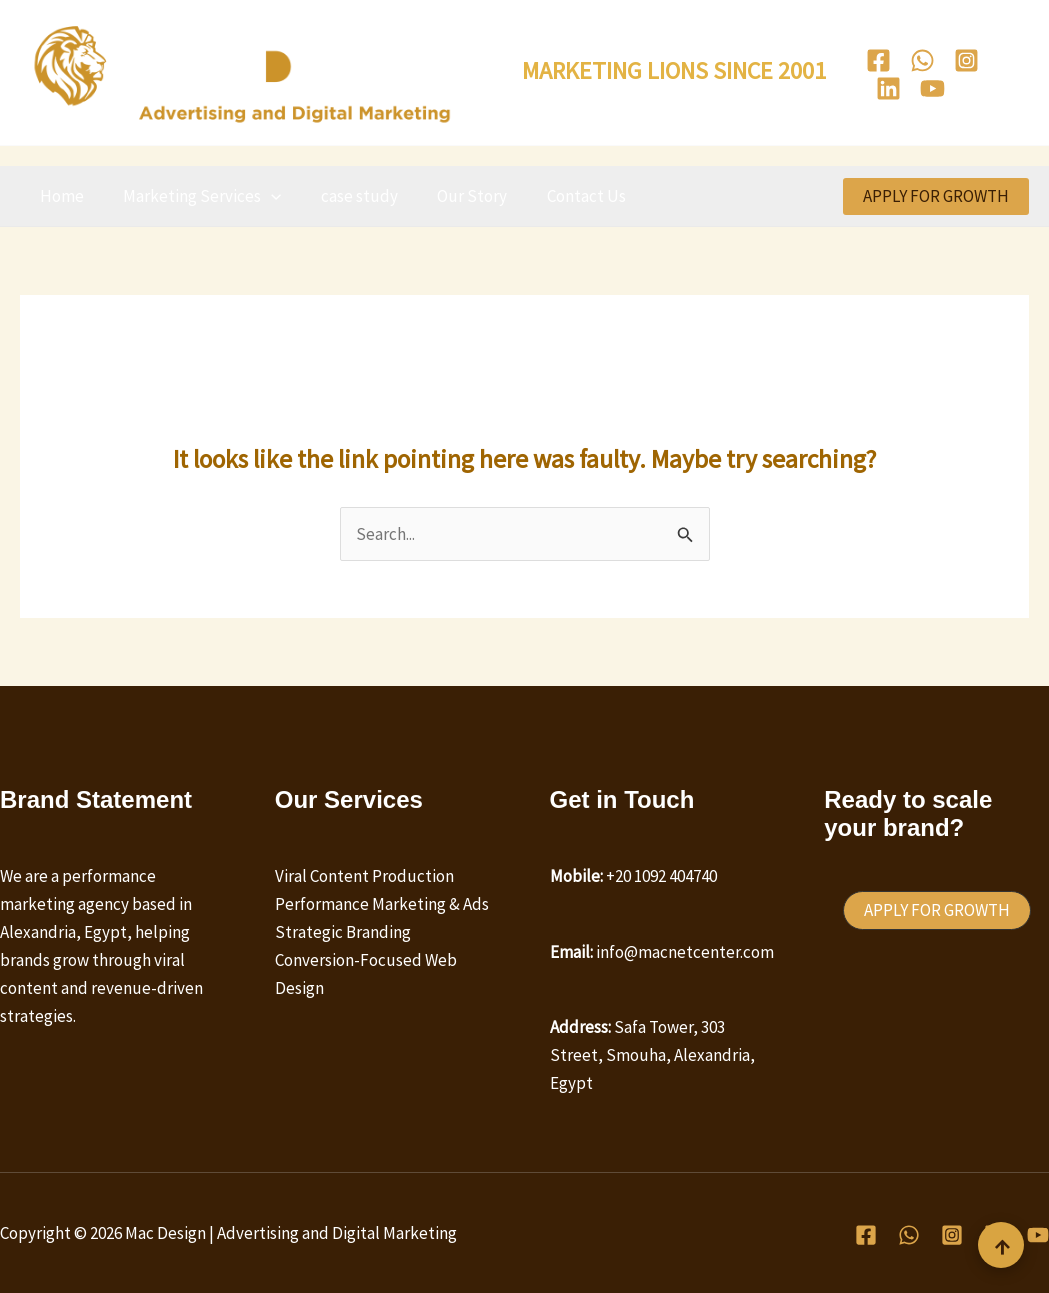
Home (59, 196)
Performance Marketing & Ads (382, 904)
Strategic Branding (343, 932)
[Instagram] (966, 60)
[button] (263, 196)
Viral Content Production (364, 876)
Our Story (453, 196)
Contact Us (561, 196)
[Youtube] (932, 88)
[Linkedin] (888, 88)
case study (345, 196)
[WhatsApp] (922, 60)
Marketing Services (194, 196)
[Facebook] (878, 60)
